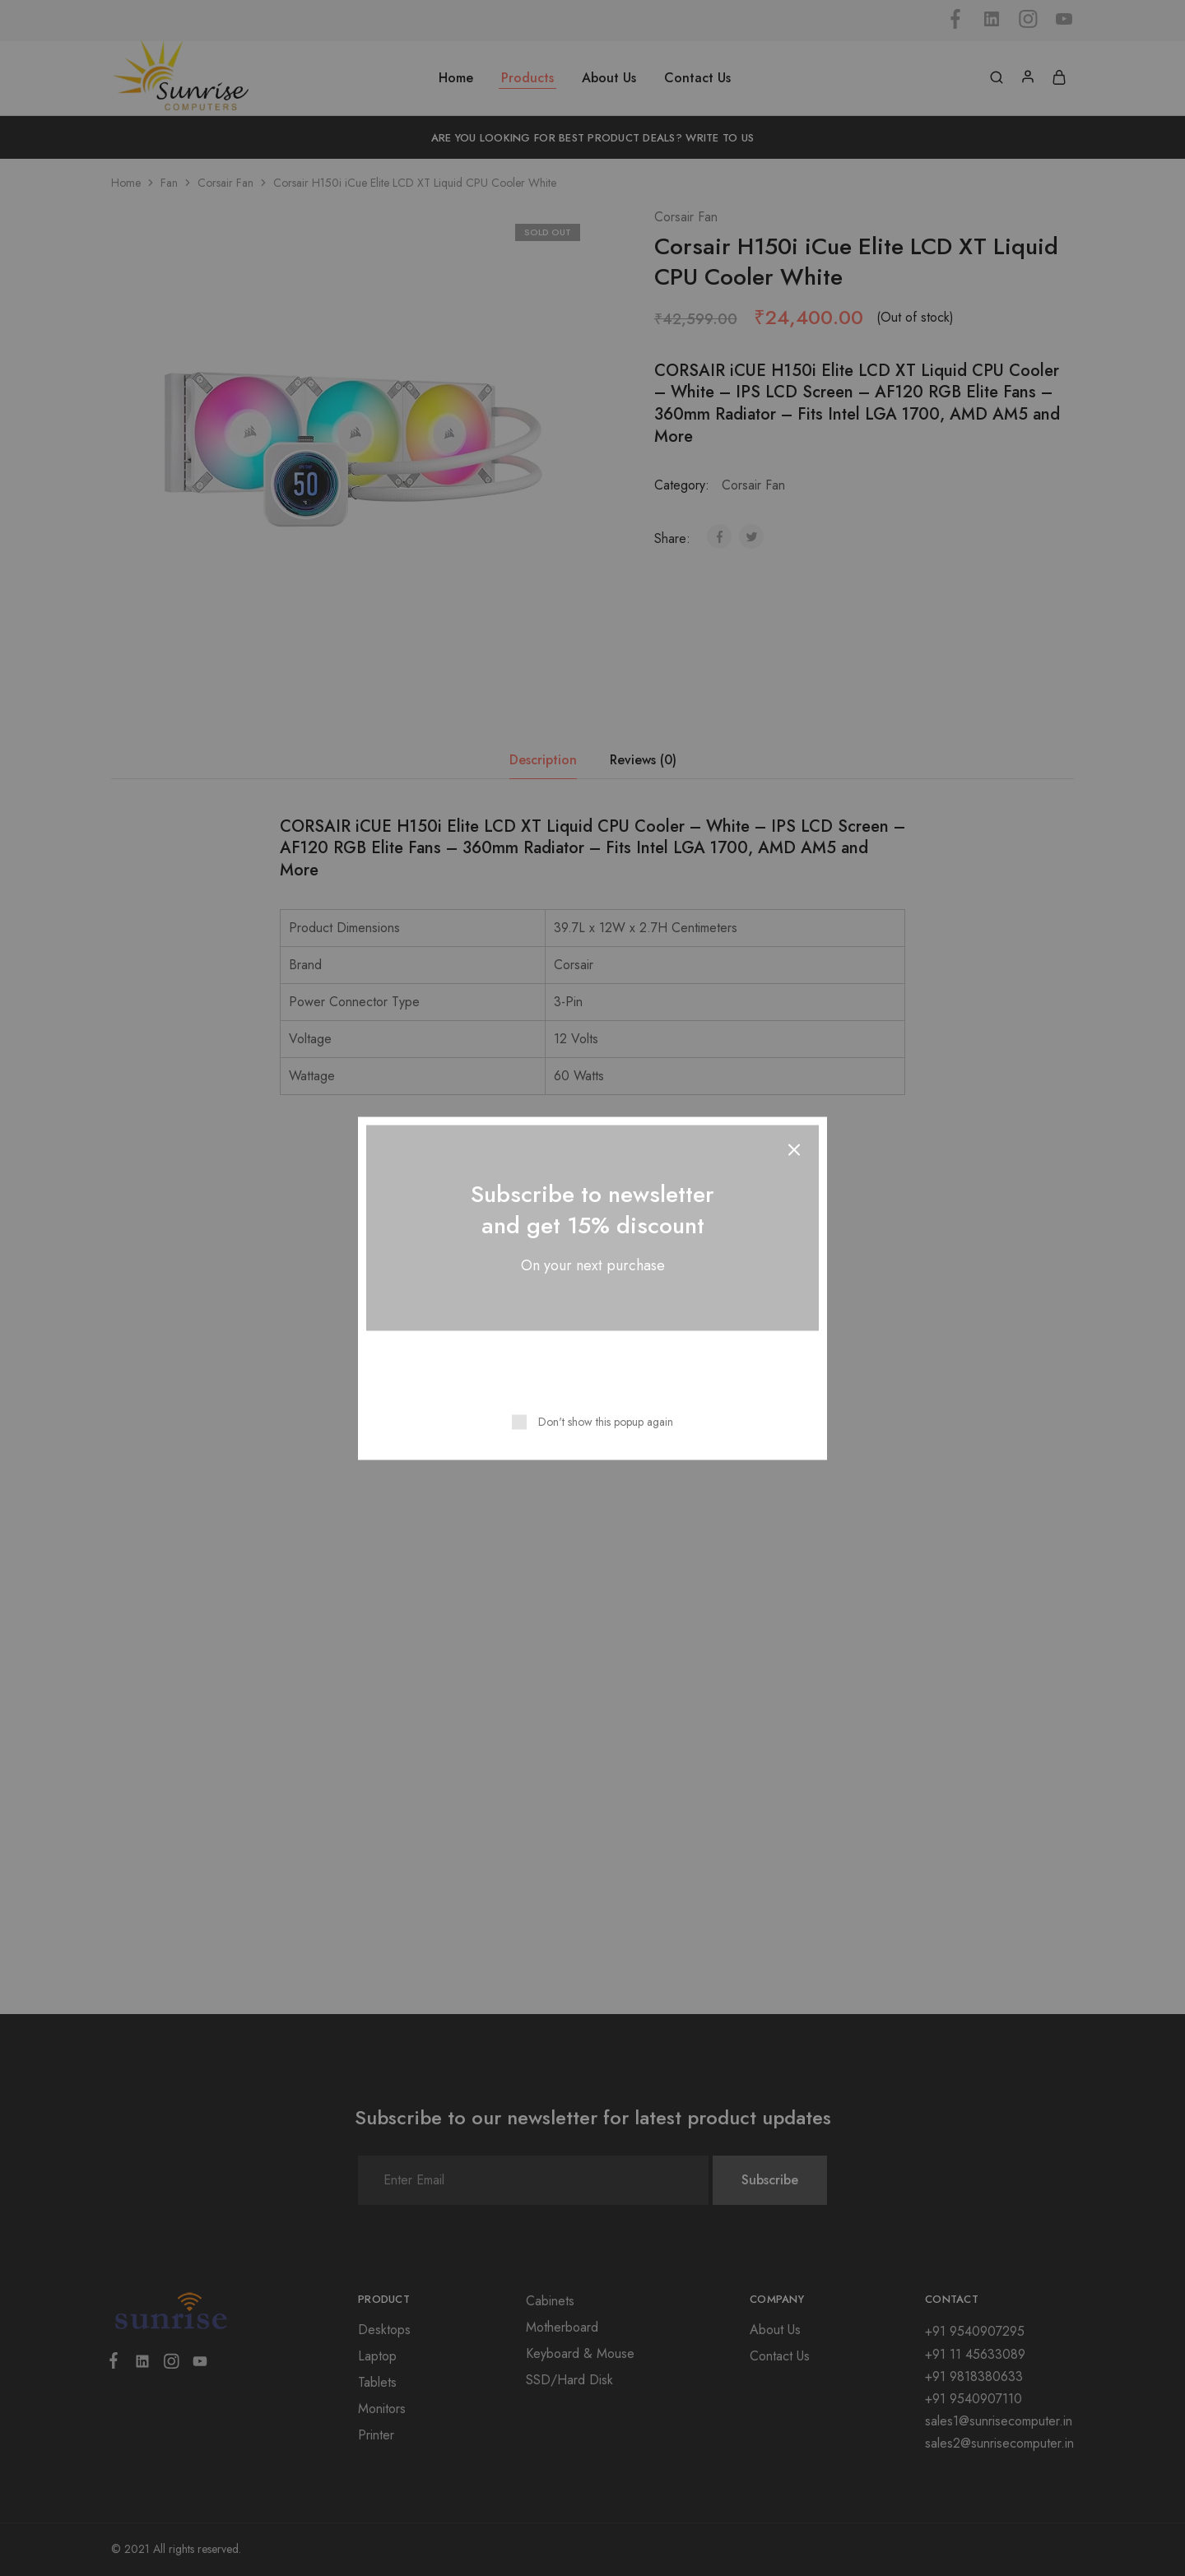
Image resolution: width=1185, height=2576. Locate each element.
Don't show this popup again (605, 1421)
